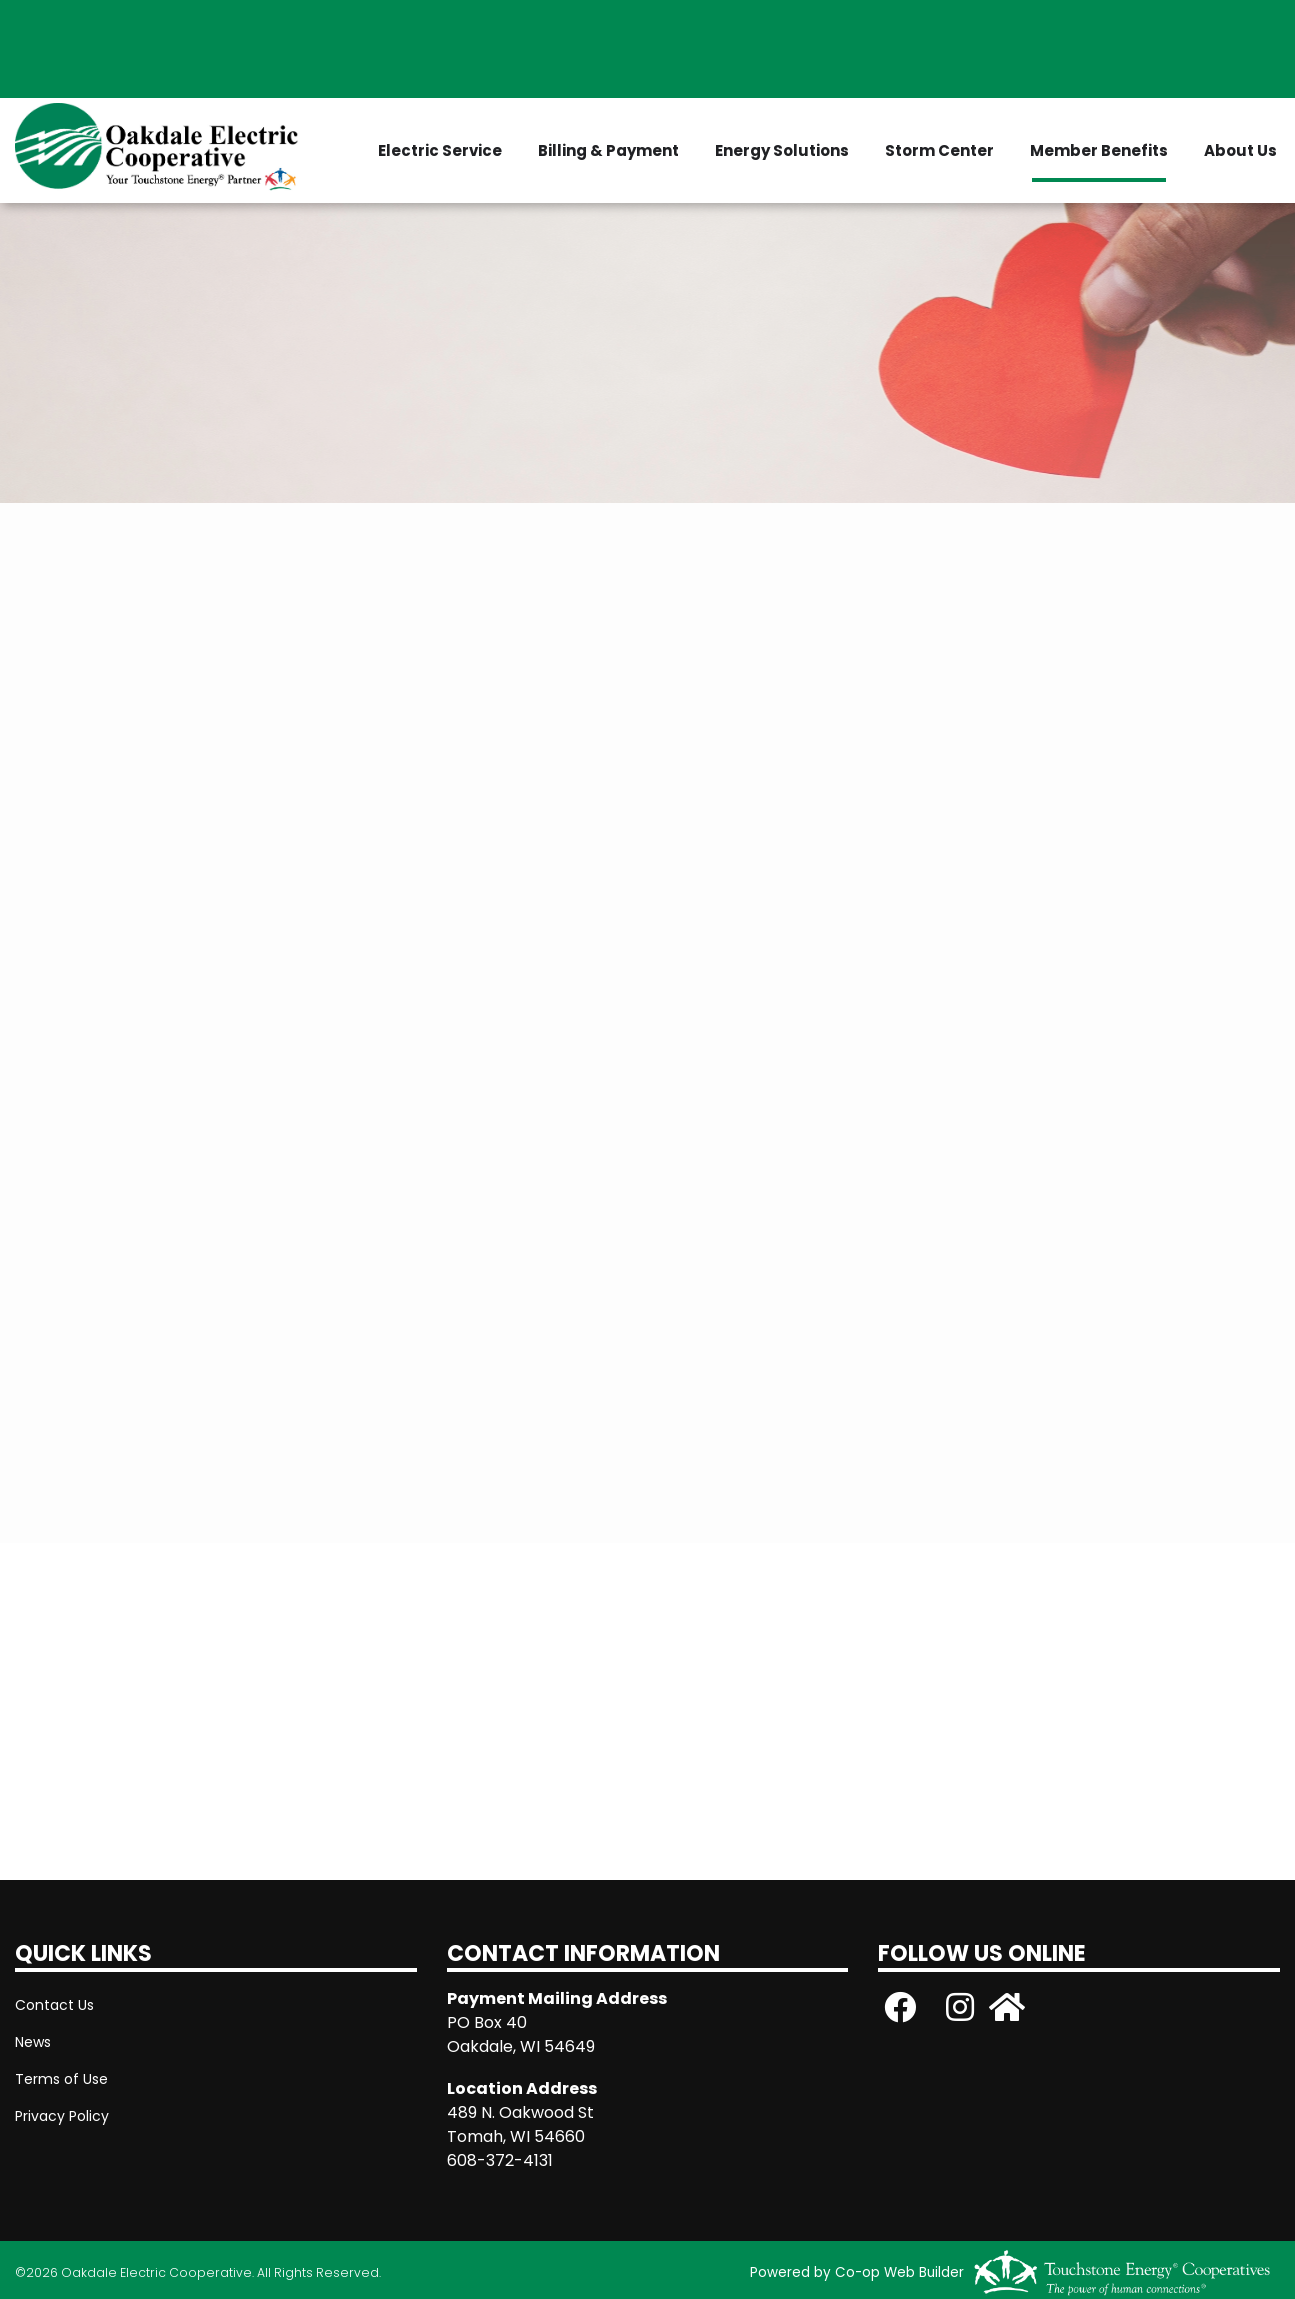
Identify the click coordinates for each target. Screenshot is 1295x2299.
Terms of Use (61, 2079)
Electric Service (440, 150)
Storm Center (939, 150)
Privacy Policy (62, 2116)
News (33, 2042)
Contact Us (54, 2005)
